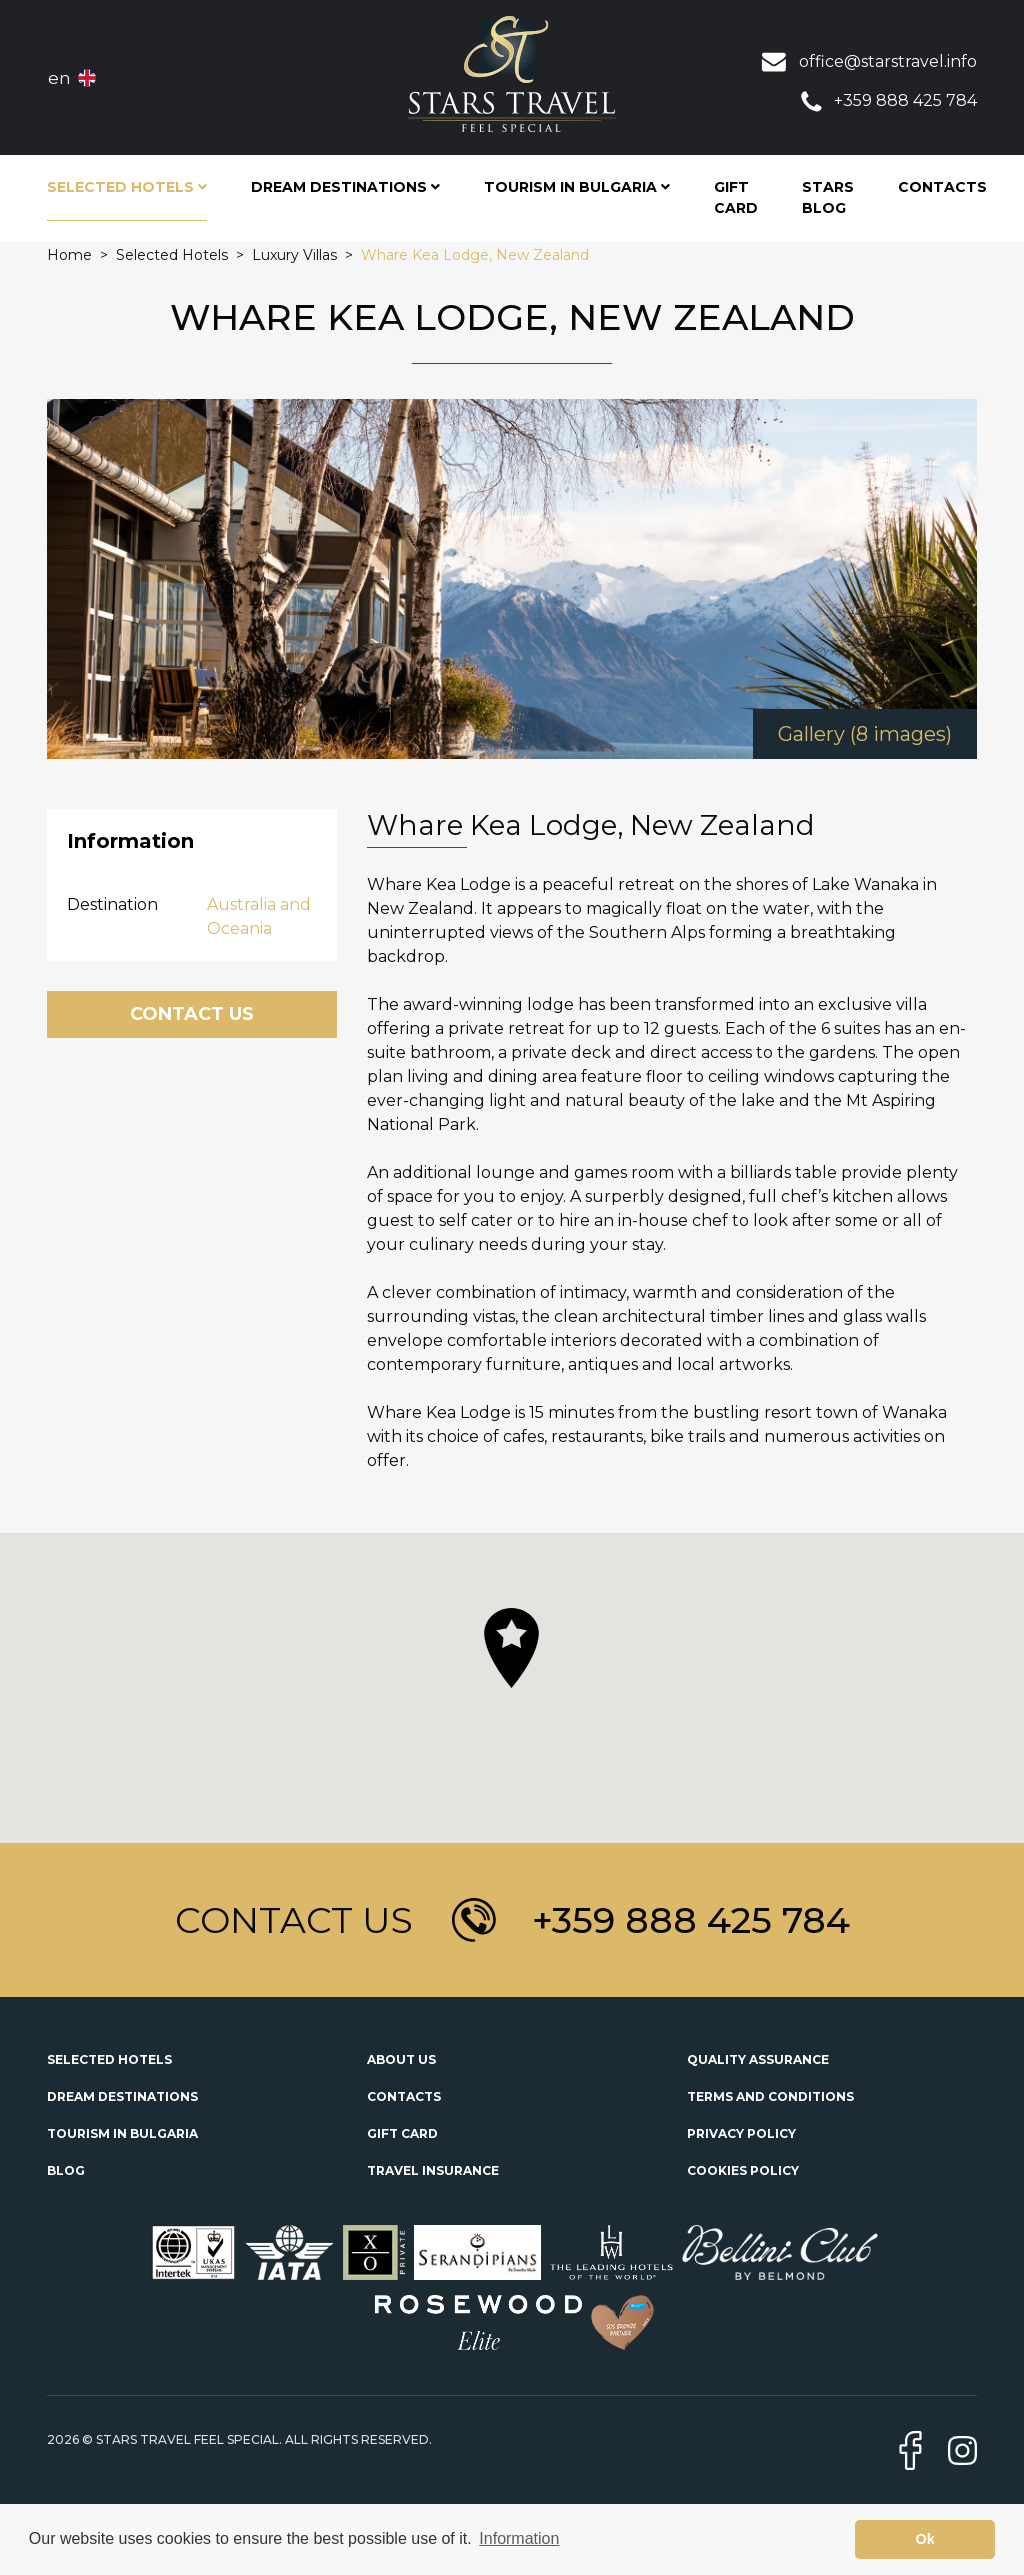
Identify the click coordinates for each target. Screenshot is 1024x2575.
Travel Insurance (433, 2170)
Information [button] (519, 2538)
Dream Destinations (122, 2096)
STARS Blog (828, 197)
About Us (401, 2059)
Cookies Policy (743, 2170)
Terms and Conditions (770, 2096)
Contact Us (192, 1014)
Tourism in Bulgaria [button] (577, 187)
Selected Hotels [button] (127, 187)
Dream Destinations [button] (345, 187)
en (59, 78)
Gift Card (736, 197)
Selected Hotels (109, 2059)
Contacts (942, 187)
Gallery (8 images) (865, 734)
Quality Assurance (758, 2059)
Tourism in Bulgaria (122, 2133)
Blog (66, 2170)
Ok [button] (925, 2539)
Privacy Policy (741, 2133)
